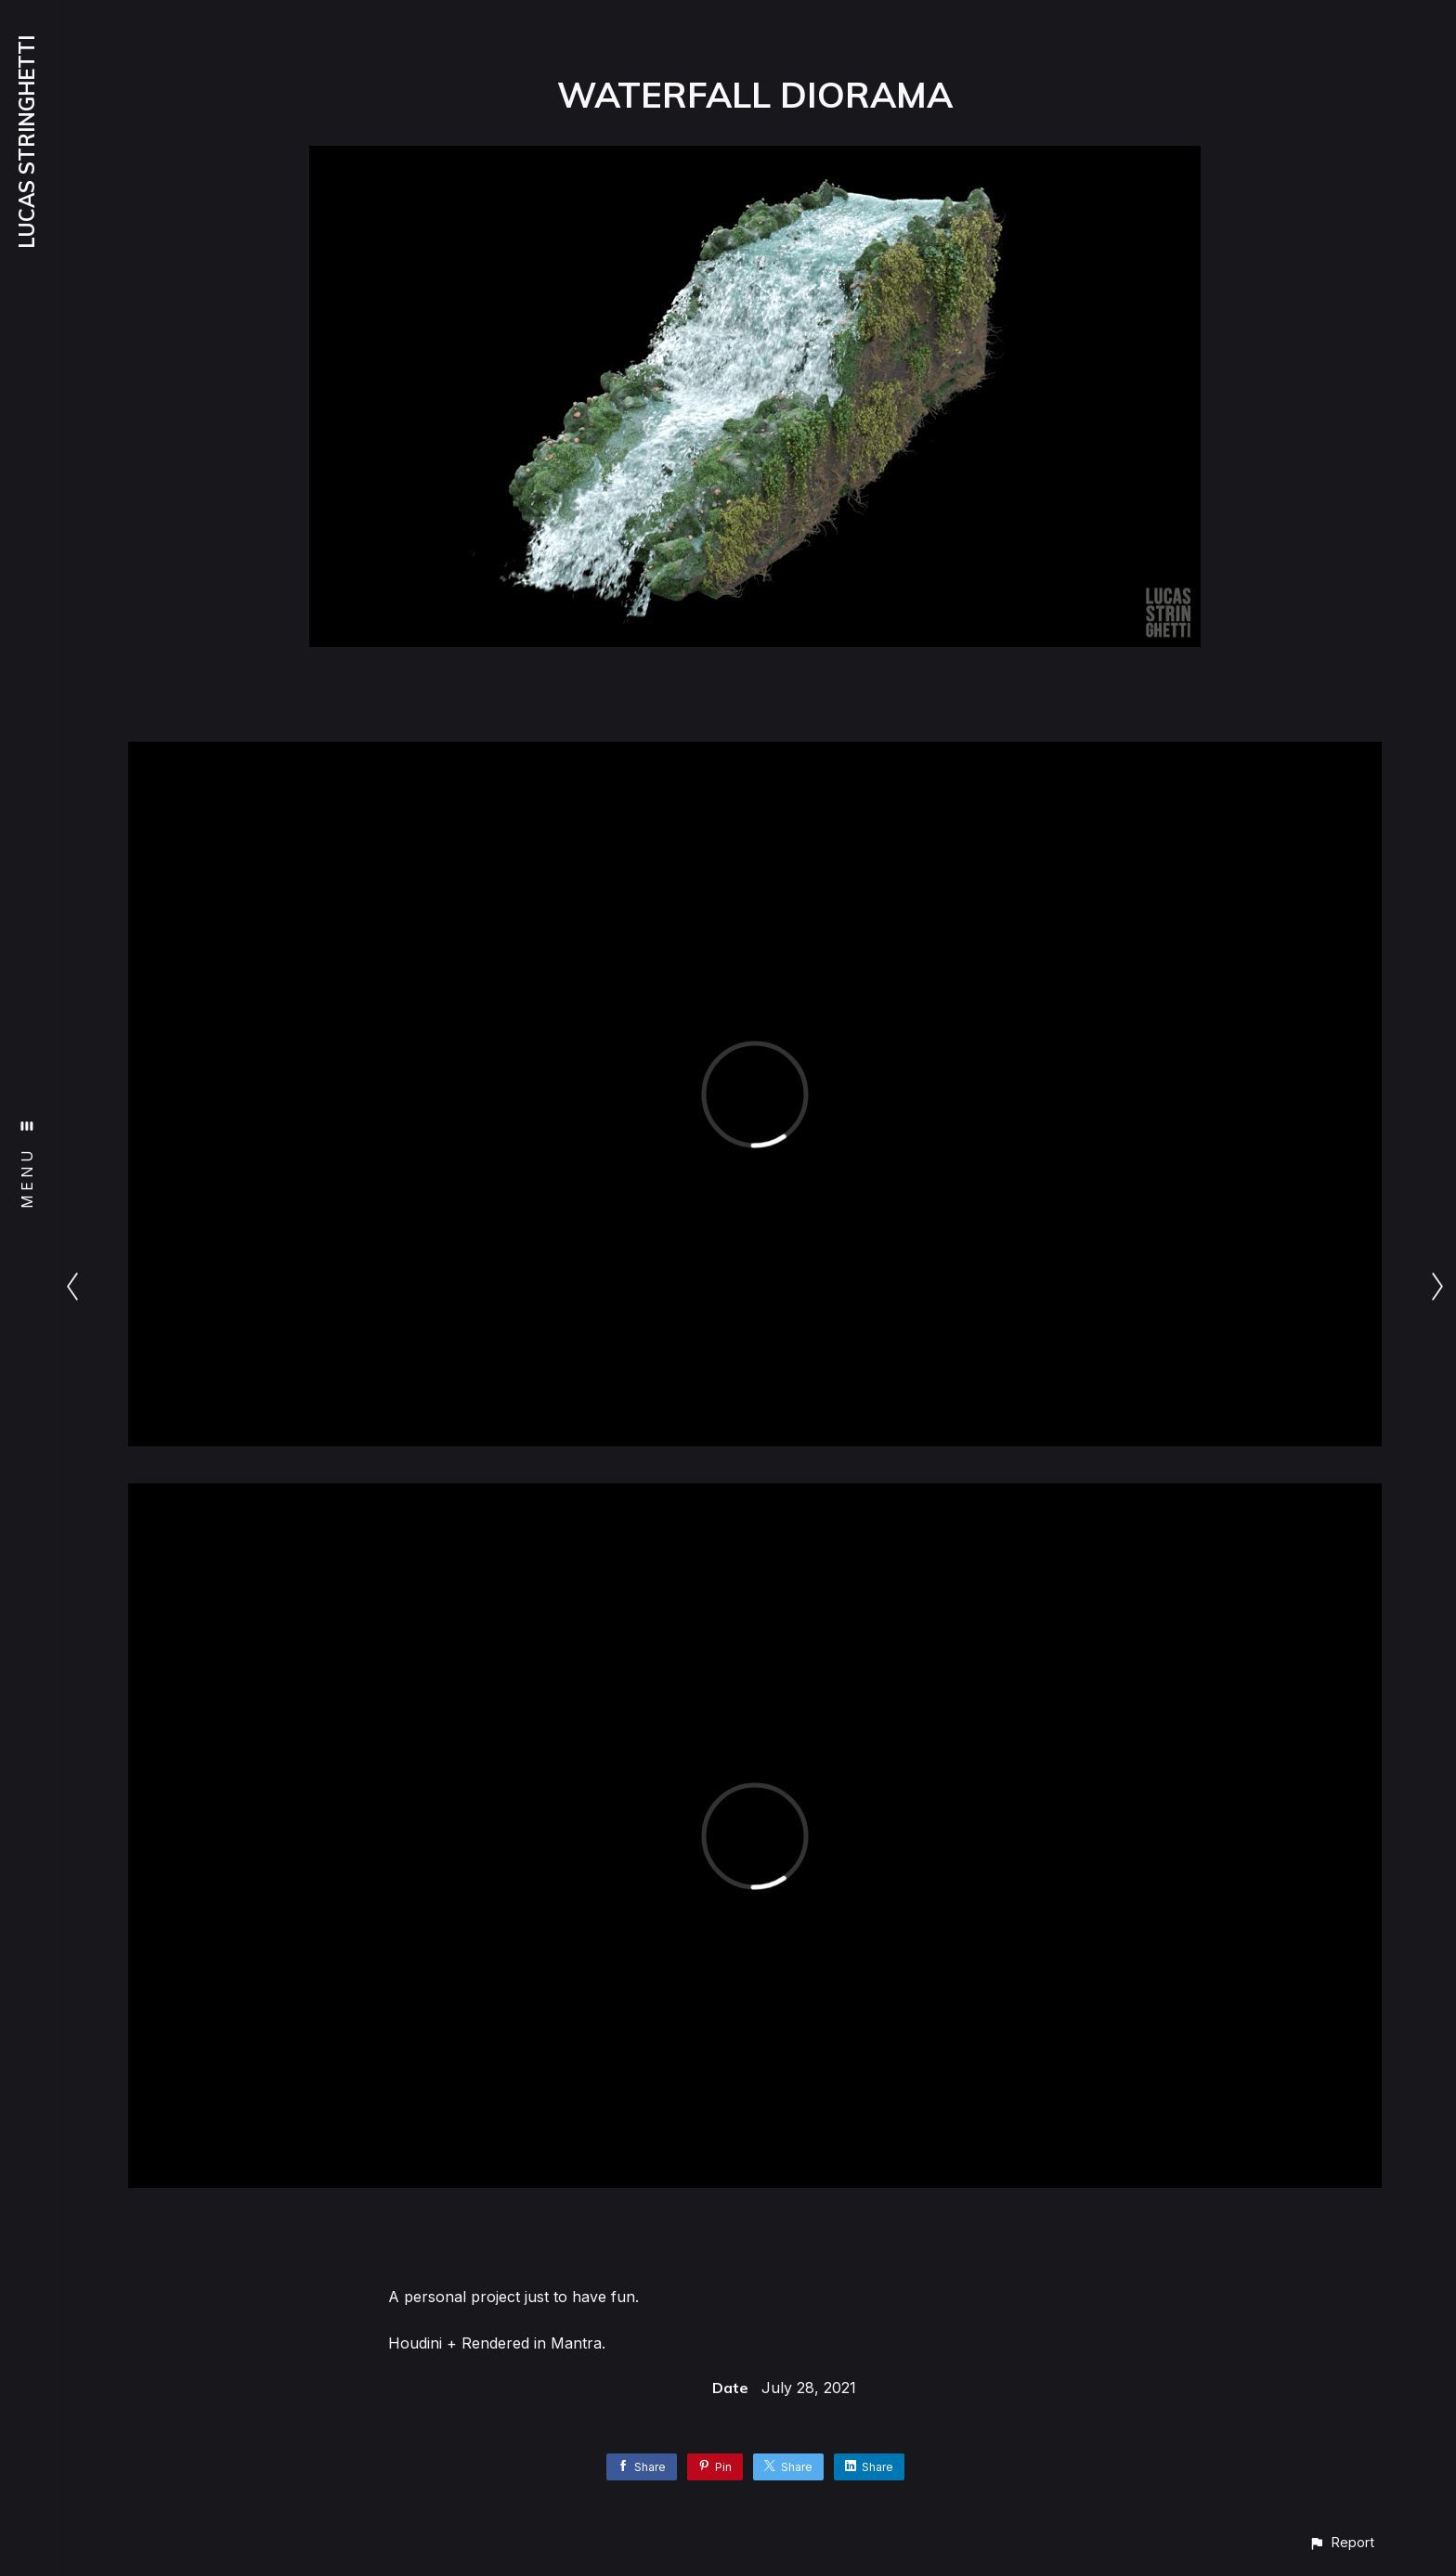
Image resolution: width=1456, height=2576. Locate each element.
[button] (1341, 2542)
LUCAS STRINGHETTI (27, 142)
